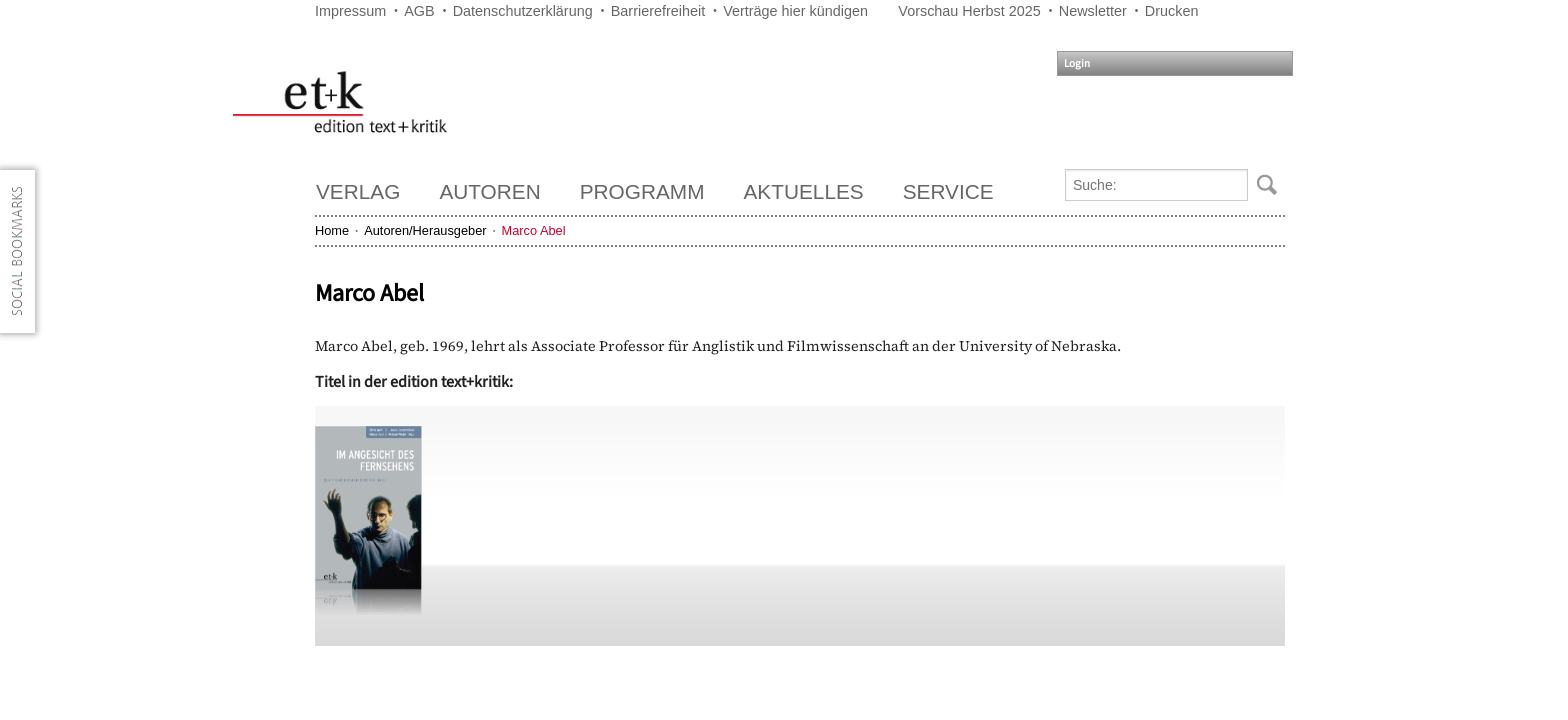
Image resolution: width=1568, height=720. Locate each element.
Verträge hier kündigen (795, 11)
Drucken (1172, 11)
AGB (419, 11)
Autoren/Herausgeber (425, 230)
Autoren (489, 191)
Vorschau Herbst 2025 (969, 11)
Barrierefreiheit (658, 11)
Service (948, 191)
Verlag (358, 191)
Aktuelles (804, 191)
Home (332, 230)
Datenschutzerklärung (523, 11)
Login (1077, 63)
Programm (642, 191)
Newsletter (1093, 11)
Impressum (350, 11)
